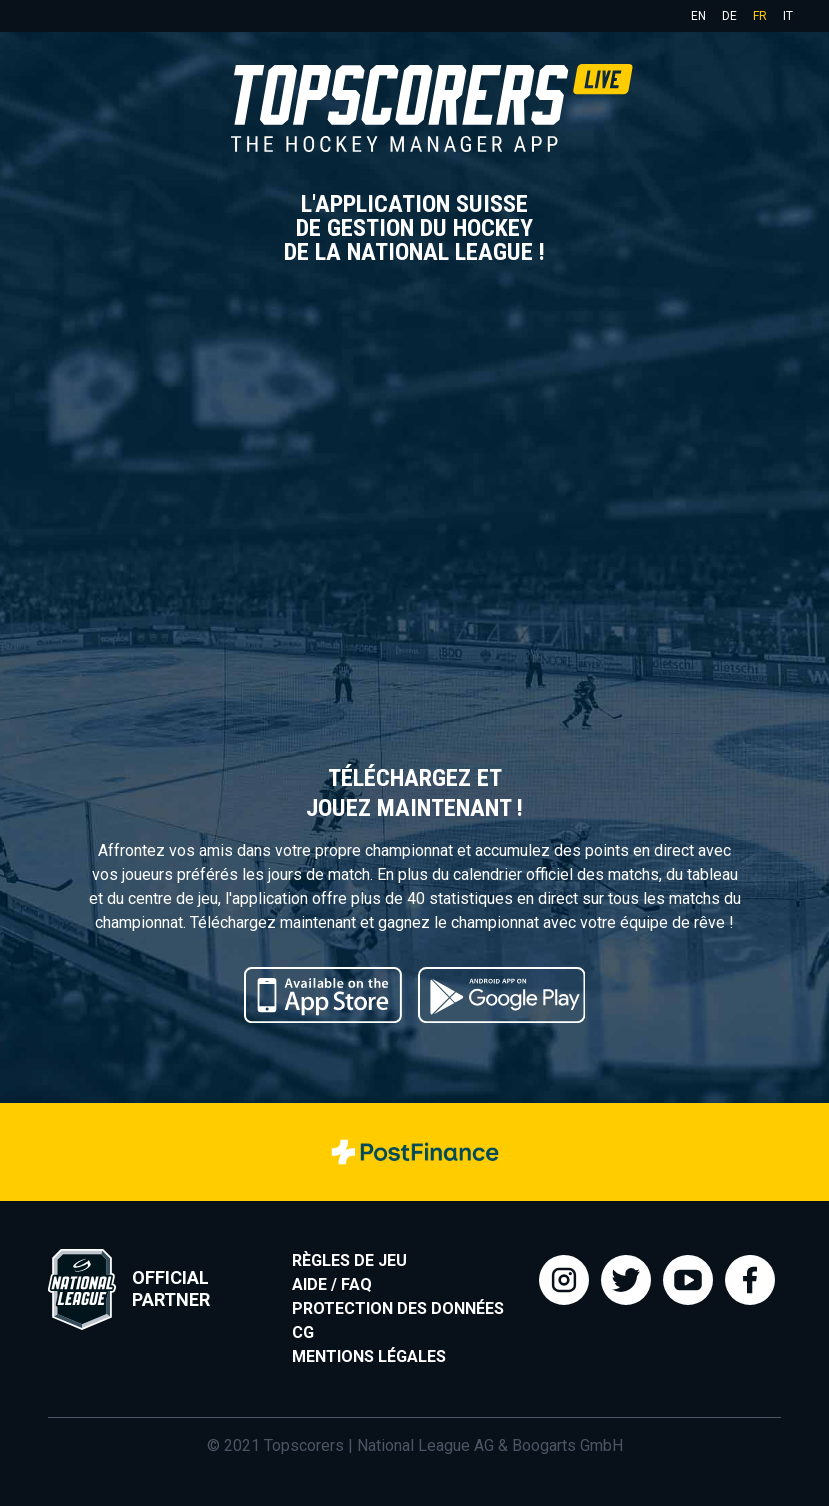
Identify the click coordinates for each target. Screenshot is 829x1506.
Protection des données (398, 1308)
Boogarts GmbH (567, 1445)
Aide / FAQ (332, 1284)
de (729, 16)
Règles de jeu (349, 1260)
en (698, 16)
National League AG (425, 1445)
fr (760, 16)
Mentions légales (369, 1356)
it (788, 16)
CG (303, 1332)
